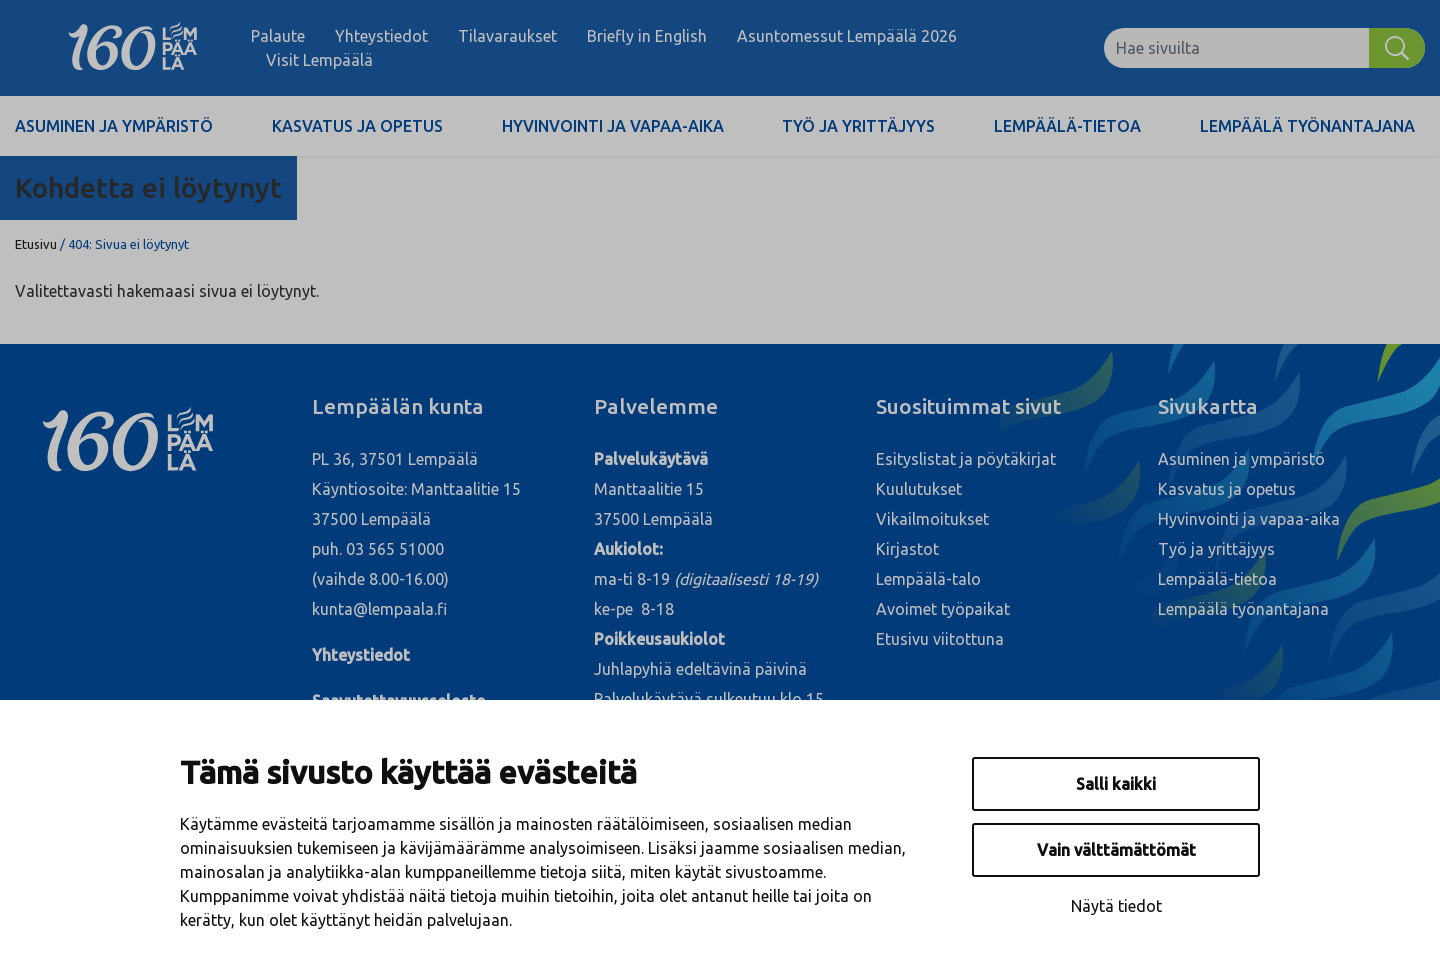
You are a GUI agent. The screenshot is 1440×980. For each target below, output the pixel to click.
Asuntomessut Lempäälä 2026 (847, 36)
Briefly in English (647, 36)
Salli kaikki (1116, 784)
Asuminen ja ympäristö (114, 126)
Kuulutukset (919, 489)
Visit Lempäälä (319, 60)
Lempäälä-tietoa (1067, 126)
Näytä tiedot (1116, 906)
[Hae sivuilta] (1236, 48)
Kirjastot (907, 549)
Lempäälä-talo (928, 579)
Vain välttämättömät (1116, 850)
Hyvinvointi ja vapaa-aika (613, 126)
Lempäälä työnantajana (1307, 126)
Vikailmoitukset (932, 519)
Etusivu (36, 244)
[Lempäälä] (133, 48)
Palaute (278, 36)
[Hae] (1397, 48)
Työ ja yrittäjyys (858, 126)
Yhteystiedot (381, 36)
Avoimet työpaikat (943, 609)
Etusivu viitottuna (940, 639)
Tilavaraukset (507, 36)
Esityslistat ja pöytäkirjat (966, 459)
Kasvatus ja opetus (357, 126)
